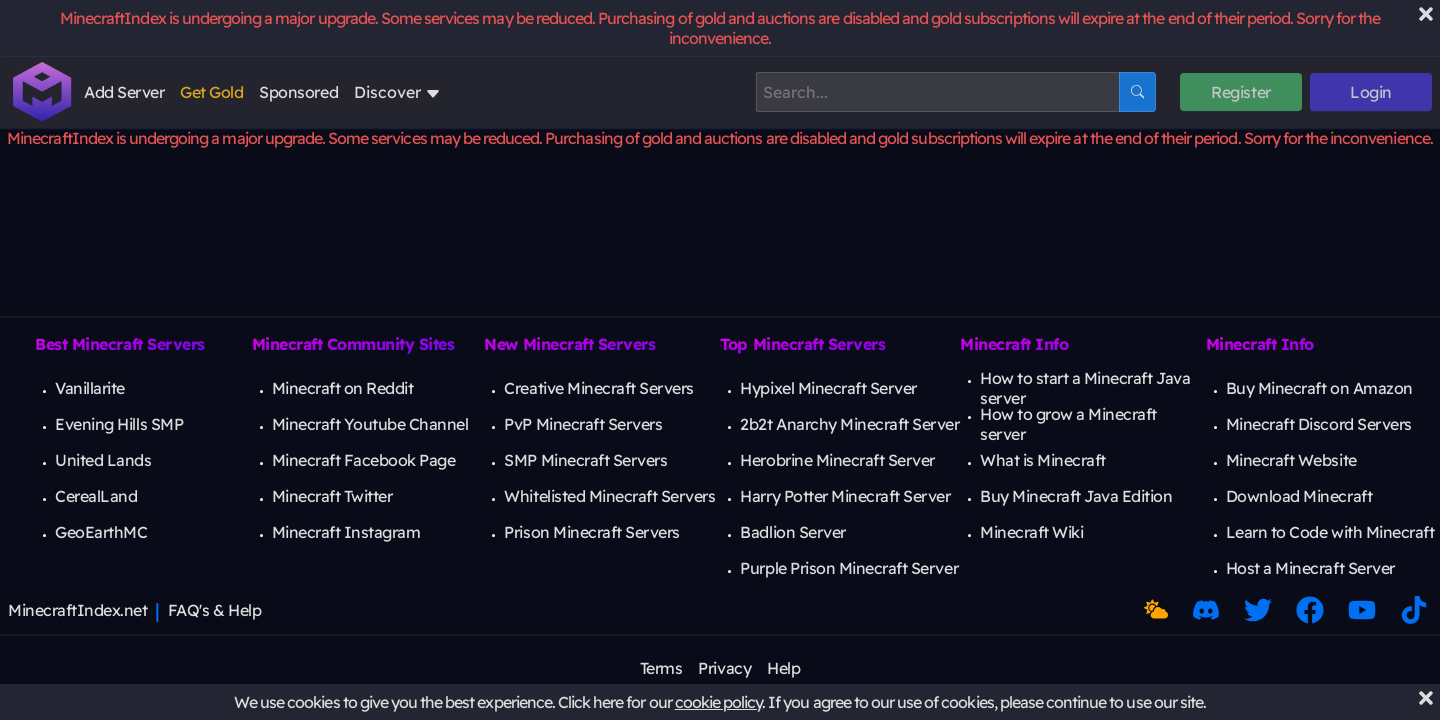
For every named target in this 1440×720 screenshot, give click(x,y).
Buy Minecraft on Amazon (1319, 388)
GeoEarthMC (101, 532)
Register (1240, 92)
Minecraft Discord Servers (1319, 424)
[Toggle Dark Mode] (1156, 610)
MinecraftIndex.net (77, 610)
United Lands (103, 460)
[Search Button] (1137, 92)
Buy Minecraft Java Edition (1076, 496)
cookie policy (719, 702)
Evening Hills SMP (119, 424)
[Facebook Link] (1310, 610)
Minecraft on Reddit (343, 388)
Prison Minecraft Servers (591, 532)
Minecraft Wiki (1031, 532)
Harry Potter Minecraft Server (845, 496)
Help (783, 668)
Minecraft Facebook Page (364, 460)
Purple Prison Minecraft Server (849, 568)
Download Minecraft (1299, 496)
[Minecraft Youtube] (1362, 610)
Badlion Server (792, 532)
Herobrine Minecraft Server (837, 460)
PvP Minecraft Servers (583, 424)
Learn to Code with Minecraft (1330, 532)
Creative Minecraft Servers (599, 388)
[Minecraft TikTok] (1414, 610)
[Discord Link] (1206, 610)
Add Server (124, 92)
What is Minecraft (1043, 460)
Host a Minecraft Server (1310, 568)
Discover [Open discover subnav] (397, 92)
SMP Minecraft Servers (585, 460)
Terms (661, 668)
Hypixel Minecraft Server (828, 388)
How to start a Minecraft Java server (1085, 388)
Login (1371, 92)
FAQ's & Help (214, 610)
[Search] (937, 92)
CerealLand (96, 496)
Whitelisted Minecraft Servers (609, 496)
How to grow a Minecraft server (1068, 424)
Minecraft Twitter (332, 496)
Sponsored (298, 92)
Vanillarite (90, 388)
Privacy (724, 668)
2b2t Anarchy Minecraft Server (849, 424)
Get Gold (211, 92)
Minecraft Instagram (346, 532)
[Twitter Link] (1258, 610)
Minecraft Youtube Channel (370, 424)
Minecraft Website (1291, 460)
